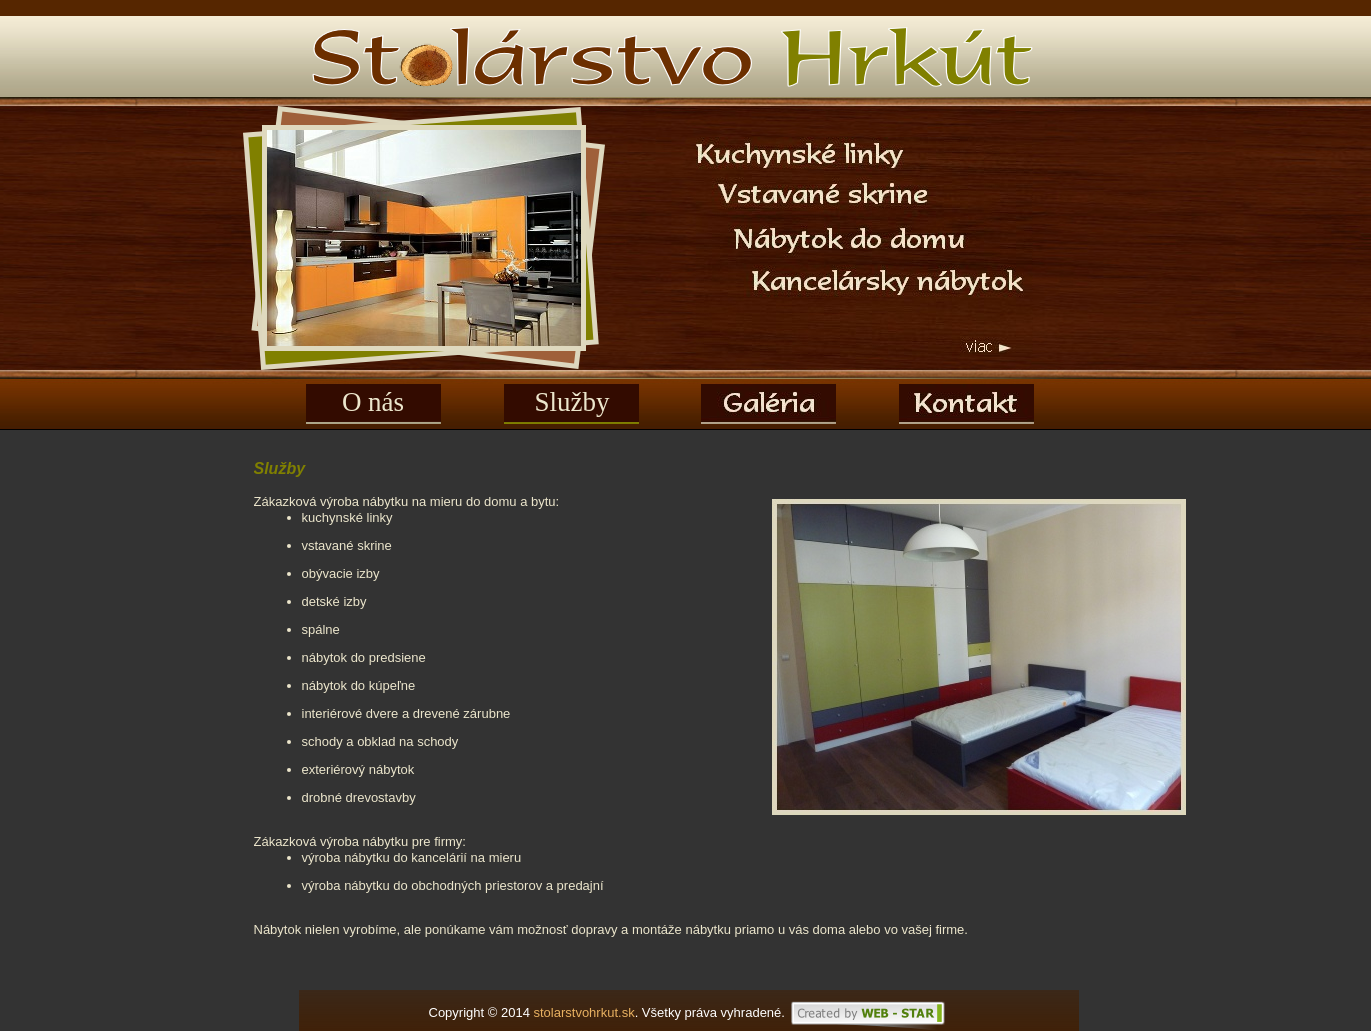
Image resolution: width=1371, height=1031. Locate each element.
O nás (373, 402)
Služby (571, 402)
